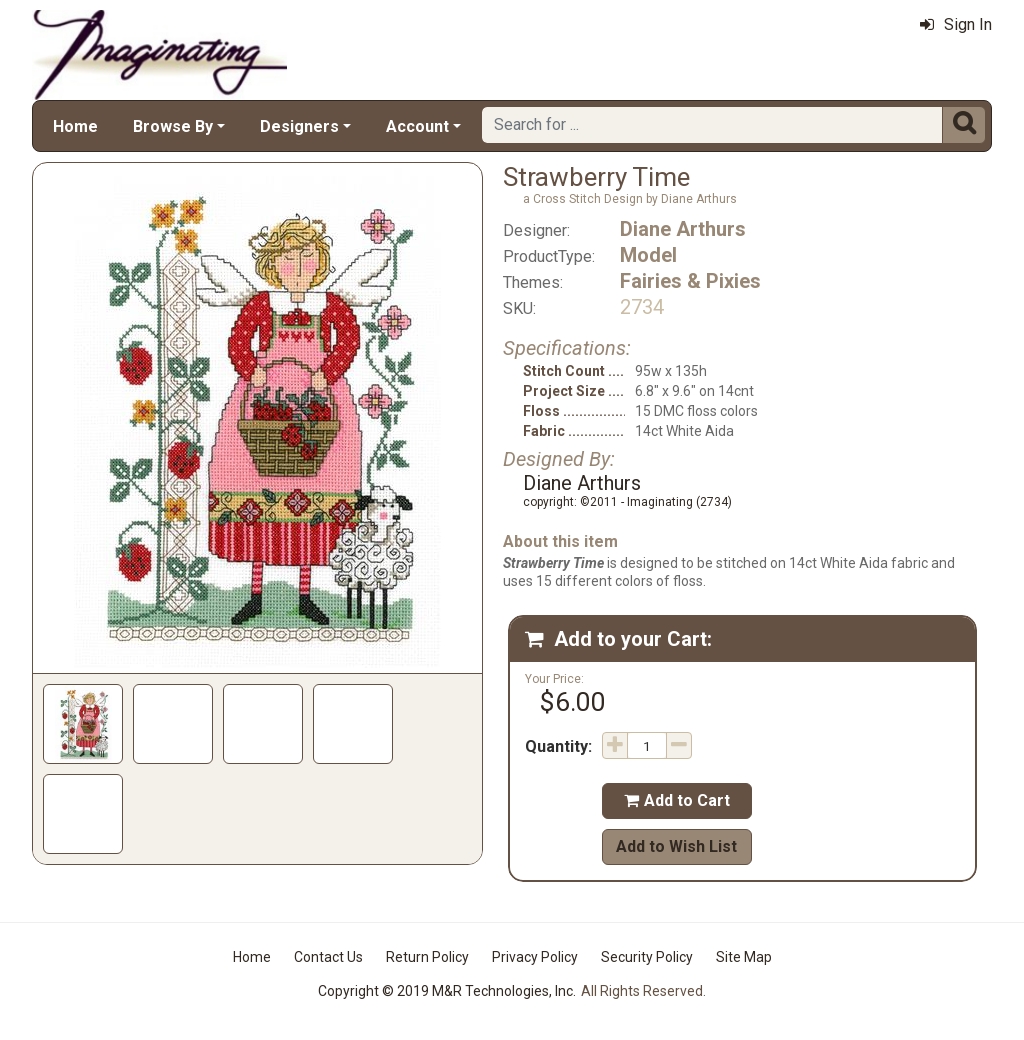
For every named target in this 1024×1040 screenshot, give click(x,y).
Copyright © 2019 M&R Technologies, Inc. (447, 991)
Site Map (744, 957)
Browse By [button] (173, 126)
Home (75, 126)
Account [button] (417, 126)
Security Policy (647, 957)
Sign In (956, 24)
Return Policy (427, 957)
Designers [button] (299, 126)
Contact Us (328, 957)
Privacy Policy (535, 957)
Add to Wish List (676, 846)
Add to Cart (677, 800)
